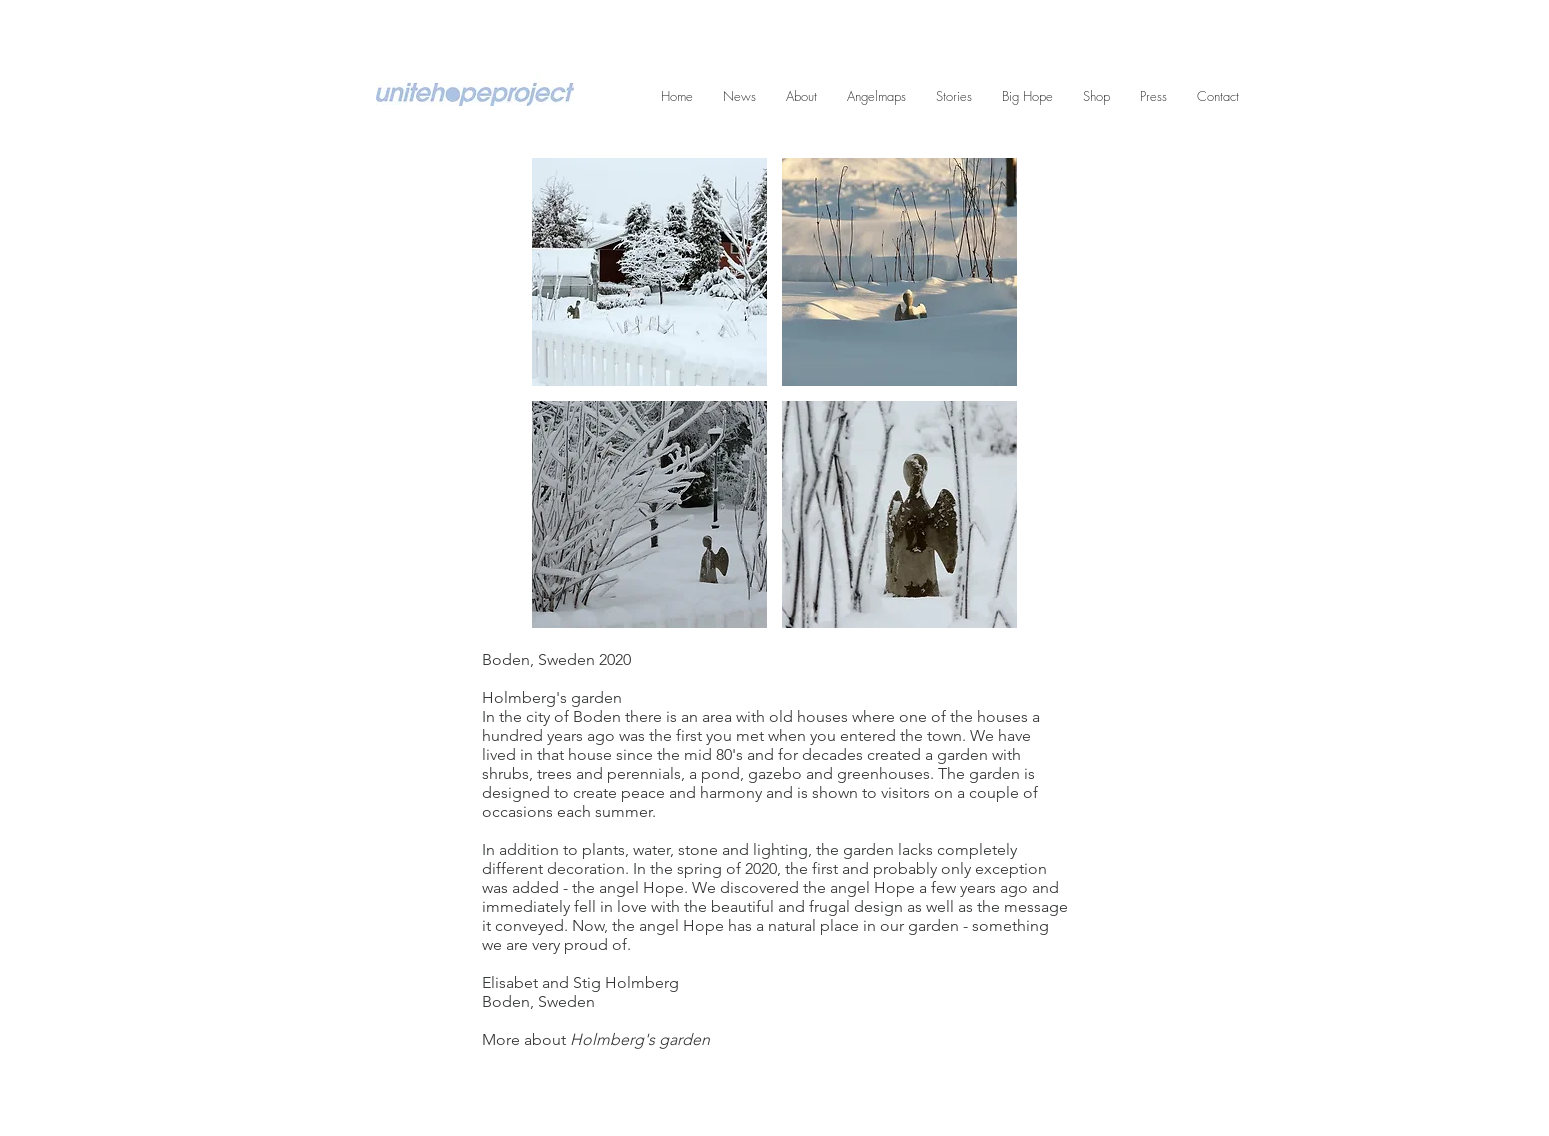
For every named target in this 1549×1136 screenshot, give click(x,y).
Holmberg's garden (640, 1039)
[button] (649, 272)
